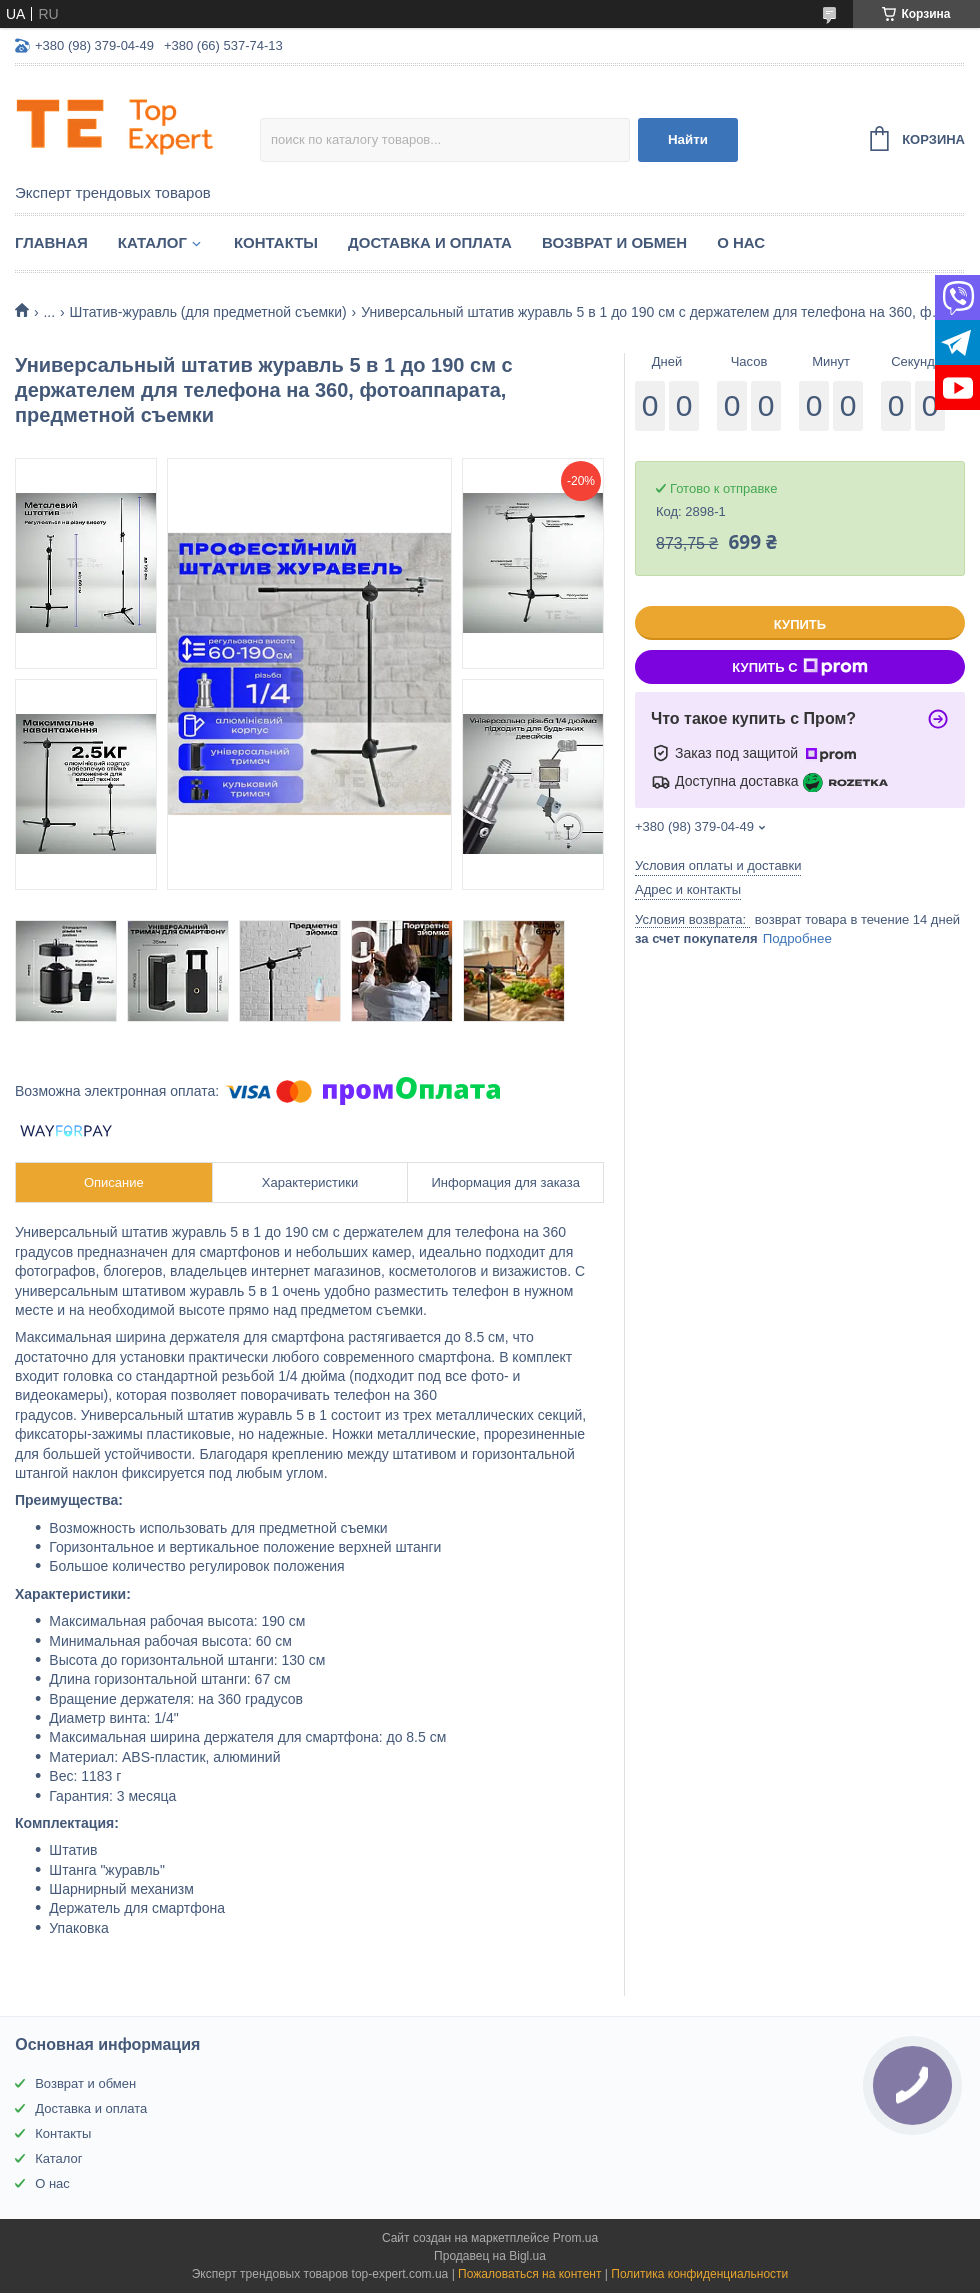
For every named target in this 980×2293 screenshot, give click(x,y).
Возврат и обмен (614, 242)
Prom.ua (575, 2238)
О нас (741, 242)
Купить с (799, 667)
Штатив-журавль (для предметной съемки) (208, 312)
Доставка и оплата (430, 242)
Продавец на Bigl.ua (490, 2256)
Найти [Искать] (688, 139)
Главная (51, 242)
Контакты (276, 242)
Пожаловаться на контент (529, 2274)
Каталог (152, 242)
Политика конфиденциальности (699, 2274)
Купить (800, 624)
